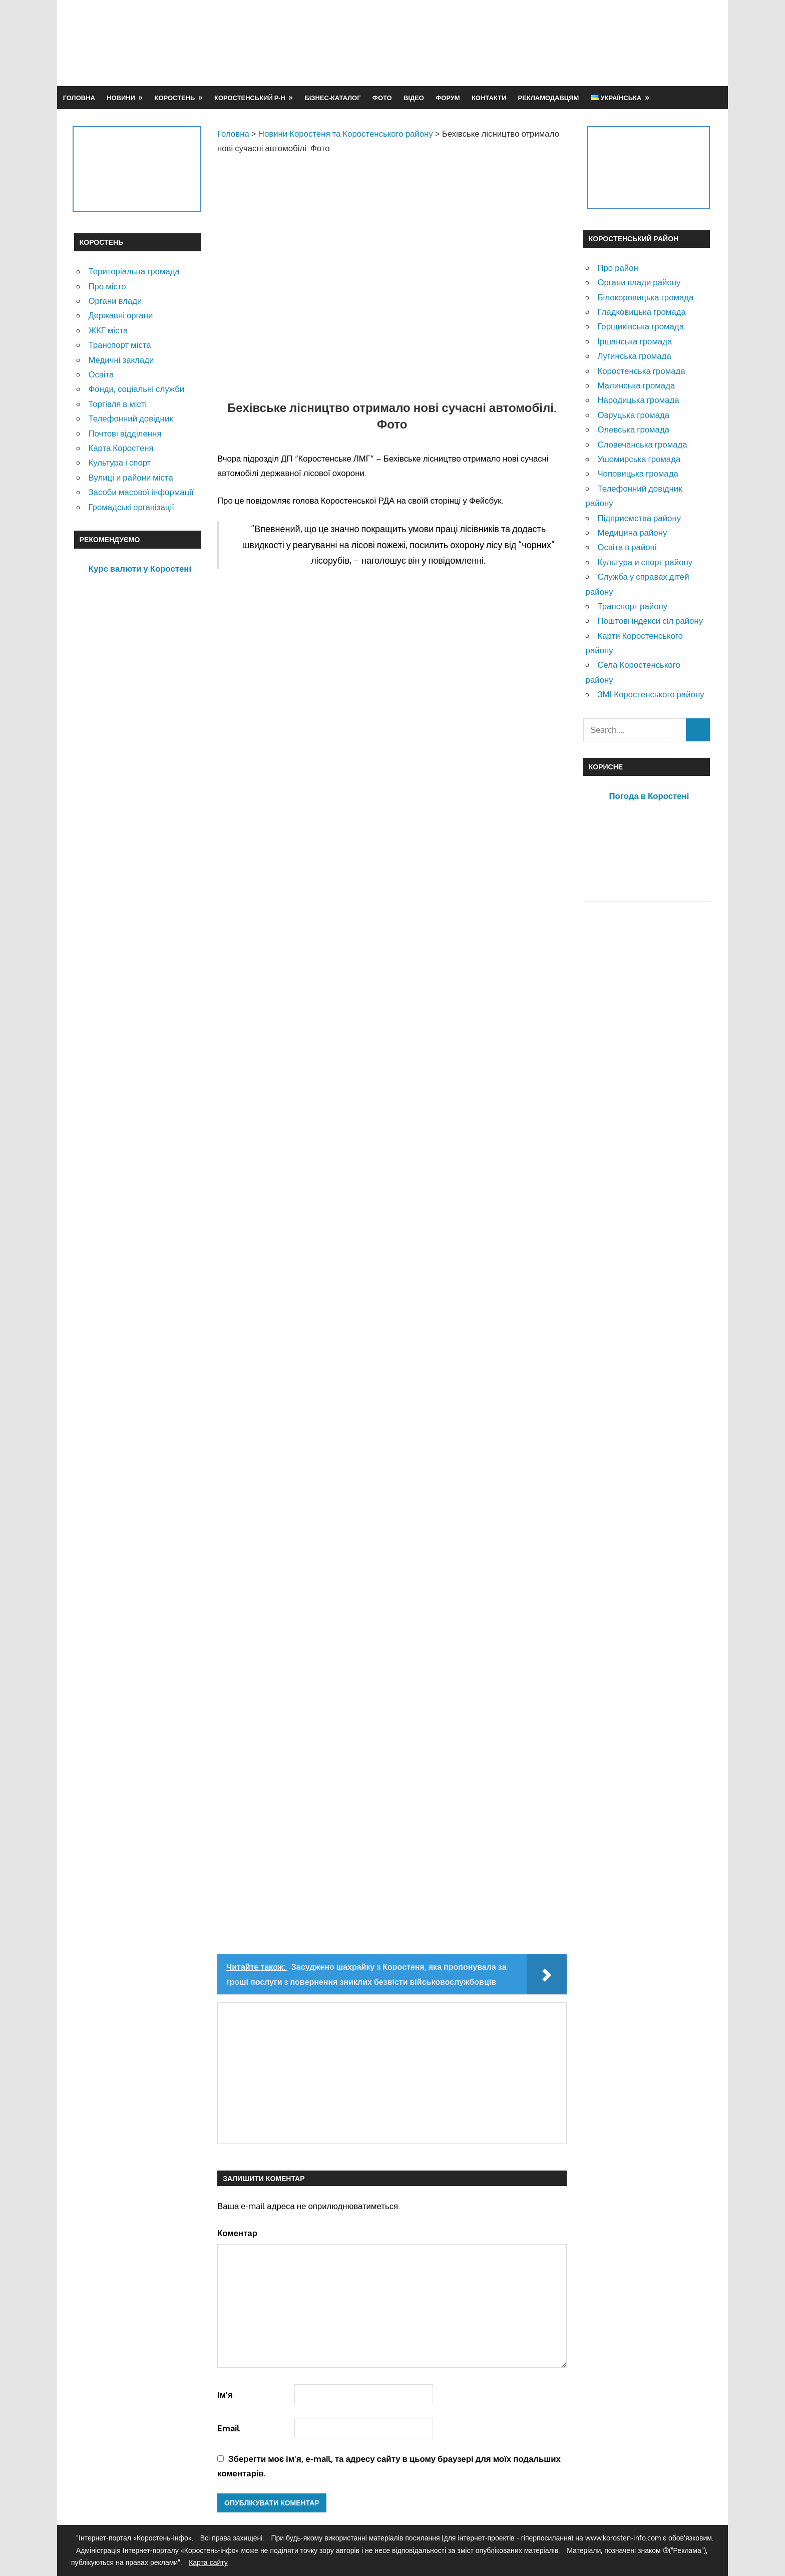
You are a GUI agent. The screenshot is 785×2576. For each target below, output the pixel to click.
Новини (121, 98)
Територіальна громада (134, 271)
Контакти (489, 98)
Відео (414, 98)
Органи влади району (638, 282)
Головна (79, 98)
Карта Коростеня (120, 448)
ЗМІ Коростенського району (650, 694)
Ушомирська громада (638, 459)
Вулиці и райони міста (130, 477)
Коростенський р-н (249, 98)
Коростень (175, 98)
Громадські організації (131, 507)
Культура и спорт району (644, 562)
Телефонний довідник (130, 418)
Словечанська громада (642, 444)
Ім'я (225, 2394)
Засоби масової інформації (140, 492)
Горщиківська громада (640, 326)
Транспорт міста (119, 344)
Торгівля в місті (117, 403)
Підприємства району (639, 518)
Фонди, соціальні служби (136, 388)
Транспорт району (632, 606)
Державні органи (120, 315)
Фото (382, 98)
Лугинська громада (634, 355)
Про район (617, 267)
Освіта (101, 374)
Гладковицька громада (641, 311)
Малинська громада (636, 385)
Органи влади (115, 300)
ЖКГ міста (108, 330)
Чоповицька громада (637, 473)
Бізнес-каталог (332, 98)
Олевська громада (633, 429)
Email (228, 2428)
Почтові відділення (124, 433)
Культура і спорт (119, 462)
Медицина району (632, 532)
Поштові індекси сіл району (650, 620)
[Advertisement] (528, 42)
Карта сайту (208, 2562)
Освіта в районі (626, 547)
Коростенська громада (641, 370)
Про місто (107, 286)
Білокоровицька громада (645, 297)
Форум (448, 98)
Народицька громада (638, 399)
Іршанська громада (634, 341)
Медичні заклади (121, 359)
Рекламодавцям (548, 98)
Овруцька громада (633, 414)
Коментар (237, 2233)
